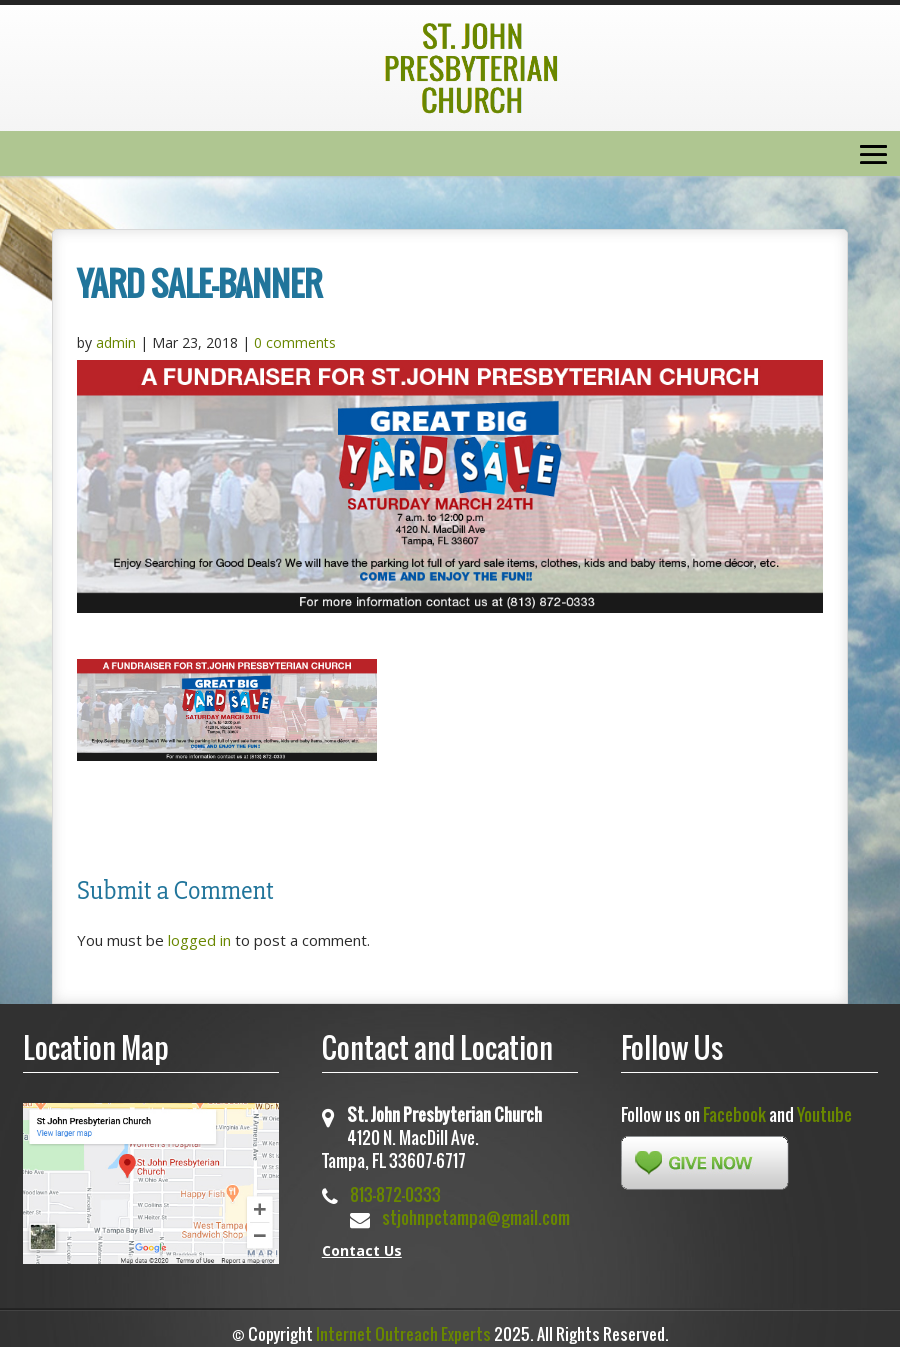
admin (116, 342)
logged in (199, 940)
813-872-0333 (395, 1194)
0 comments (295, 342)
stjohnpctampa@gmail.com (476, 1217)
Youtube (824, 1114)
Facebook (734, 1114)
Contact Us (362, 1250)
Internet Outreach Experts (403, 1334)
